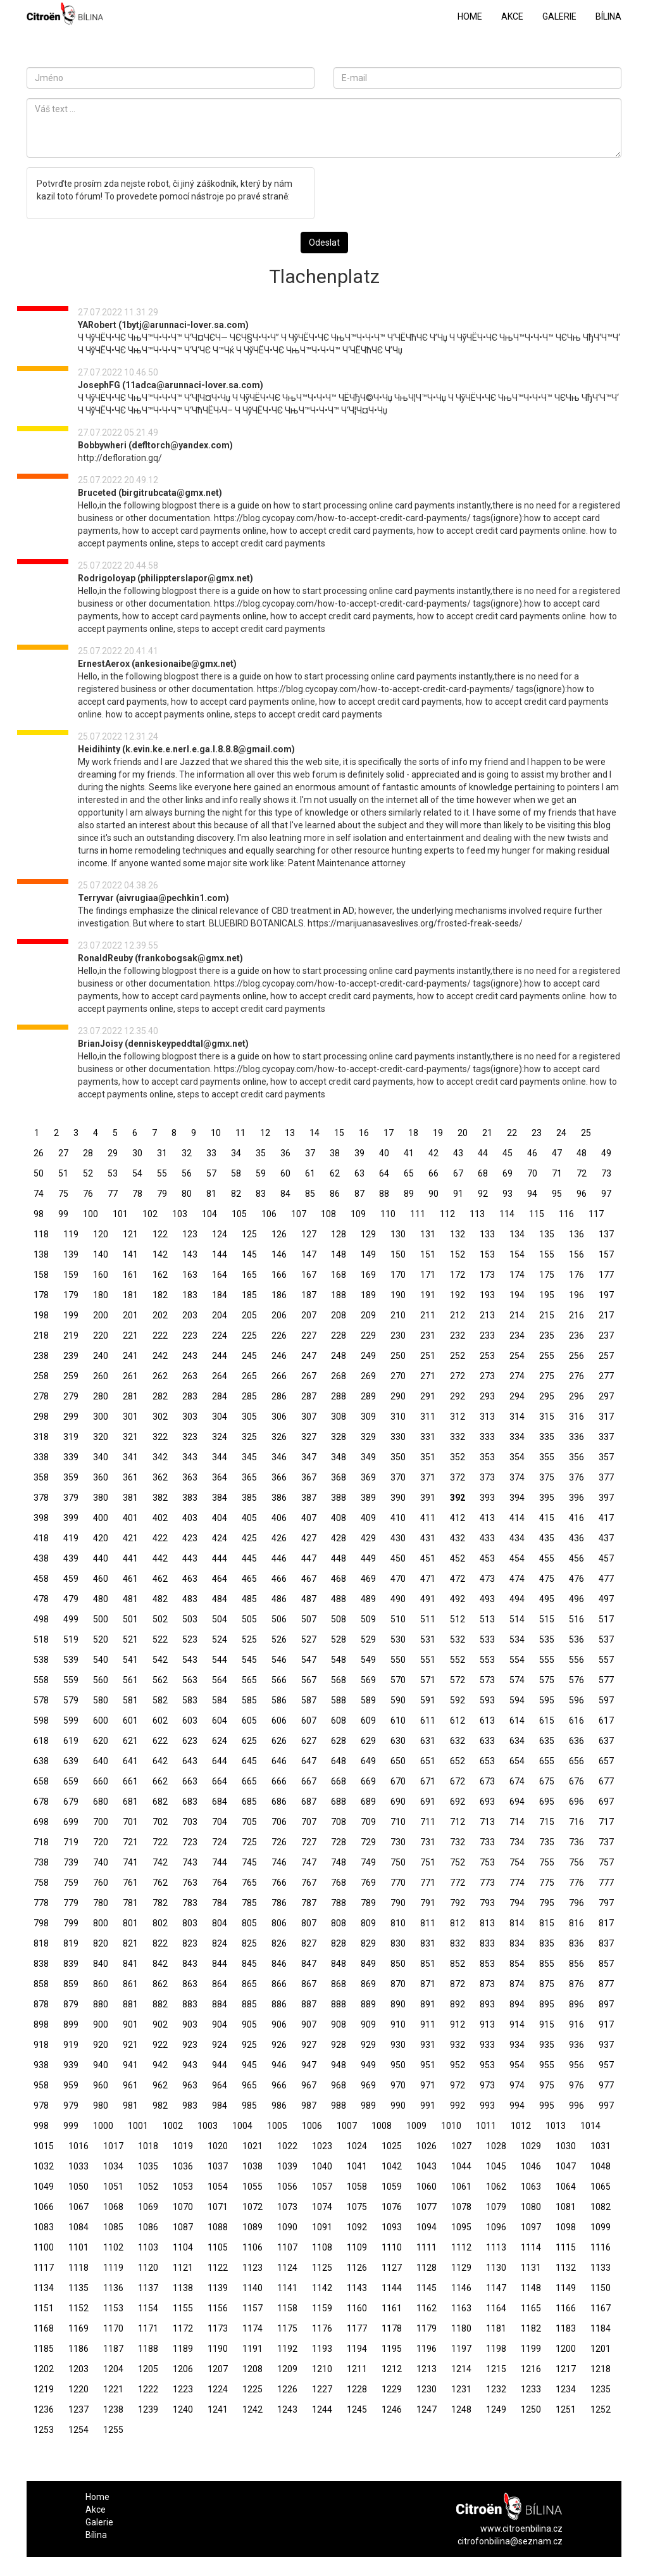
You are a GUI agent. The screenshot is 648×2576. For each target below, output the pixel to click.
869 (368, 1984)
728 (338, 1842)
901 (130, 2024)
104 (209, 1214)
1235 (600, 2389)
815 (546, 1923)
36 (285, 1153)
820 (100, 1943)
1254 (78, 2430)
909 (368, 2024)
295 (546, 1396)
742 (160, 1862)
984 (219, 2105)
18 (413, 1133)
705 (249, 1822)
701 (130, 1822)
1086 (148, 2227)
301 (130, 1416)
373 (487, 1477)
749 (368, 1862)
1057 (322, 2186)
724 (219, 1842)
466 (279, 1579)
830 (398, 1943)
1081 (566, 2207)
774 (517, 1883)
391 (427, 1498)
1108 (322, 2247)
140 (100, 1254)
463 (189, 1579)
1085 (113, 2227)
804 (219, 1923)
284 (219, 1396)
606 (279, 1720)
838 (41, 1964)
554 (517, 1660)
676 (576, 1781)
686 (279, 1801)
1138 (183, 2288)
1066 (44, 2207)
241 (130, 1356)
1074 (322, 2207)
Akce (512, 16)
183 (189, 1295)
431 (427, 1538)
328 (338, 1437)
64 (384, 1173)
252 (457, 1356)
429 (368, 1538)
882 (160, 2004)
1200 (566, 2349)
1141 (287, 2288)
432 (457, 1538)
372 (457, 1477)
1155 (183, 2308)
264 (219, 1376)
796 (576, 1903)
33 (211, 1153)
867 (308, 1984)
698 (41, 1822)
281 (130, 1396)
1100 (44, 2247)
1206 (183, 2369)
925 (249, 2045)
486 (279, 1599)
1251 (566, 2409)
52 (88, 1173)
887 (308, 2004)
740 (100, 1862)
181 (130, 1295)
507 (308, 1619)
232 (457, 1335)
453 (487, 1558)
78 (137, 1194)
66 (433, 1173)
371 (427, 1477)
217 (606, 1315)
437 (606, 1538)
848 (338, 1964)
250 (398, 1356)
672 (457, 1781)
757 (606, 1862)
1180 (461, 2328)
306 (279, 1416)
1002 (173, 2126)
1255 (113, 2430)
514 (517, 1619)
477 (606, 1579)
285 (249, 1396)
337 (606, 1437)
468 (338, 1579)
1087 (183, 2227)
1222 (148, 2389)
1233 (531, 2389)
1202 (44, 2369)
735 (546, 1842)
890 (398, 2004)
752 (457, 1862)
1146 (461, 2288)
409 (368, 1518)
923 (189, 2045)
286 (279, 1396)
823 (189, 1943)
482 (160, 1599)
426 (279, 1538)
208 (338, 1315)
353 (487, 1457)
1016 (78, 2146)
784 (219, 1903)
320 (100, 1437)
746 (279, 1862)
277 (606, 1376)
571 (427, 1680)
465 (249, 1579)
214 (517, 1315)
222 (160, 1335)
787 (308, 1903)
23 (537, 1133)
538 (41, 1660)
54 (137, 1173)
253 (487, 1356)
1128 (426, 2268)
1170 (113, 2328)
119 (70, 1234)
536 (576, 1639)
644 (219, 1761)
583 (189, 1700)
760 (100, 1883)
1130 (496, 2268)
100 (90, 1214)
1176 (322, 2328)
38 (335, 1153)
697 (606, 1801)
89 (409, 1194)
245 (249, 1356)
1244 (322, 2409)
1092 (357, 2227)
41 (409, 1153)
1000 (103, 2126)
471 (427, 1579)
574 (517, 1680)
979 (70, 2105)
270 (398, 1376)
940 (100, 2065)
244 (219, 1356)
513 (487, 1619)
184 (219, 1295)
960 (100, 2085)
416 (576, 1518)
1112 (461, 2247)
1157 (252, 2308)
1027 (461, 2146)
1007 (347, 2126)
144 (219, 1254)
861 (130, 1984)
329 (368, 1437)
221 (130, 1335)
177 (606, 1275)
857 (606, 1964)
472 (457, 1579)
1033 (78, 2166)
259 (70, 1376)
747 (308, 1862)
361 (130, 1477)
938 (41, 2065)
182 (160, 1295)
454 (517, 1558)
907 (308, 2024)
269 (368, 1376)
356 (576, 1457)
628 (338, 1741)
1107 (287, 2247)
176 (576, 1275)
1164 (496, 2308)
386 (279, 1498)
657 (606, 1761)
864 (219, 1984)
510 (398, 1619)
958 (41, 2085)
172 (457, 1275)
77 (113, 1194)
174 (517, 1275)
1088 (218, 2227)
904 (219, 2024)
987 (308, 2105)
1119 (113, 2268)
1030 (566, 2146)
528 (338, 1639)
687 (308, 1801)
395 (546, 1498)
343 (189, 1457)
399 (70, 1518)
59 (261, 1173)
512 (457, 1619)
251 (427, 1356)
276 (576, 1376)
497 (606, 1599)
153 (487, 1254)
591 (427, 1700)
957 (606, 2065)
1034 (113, 2166)
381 (130, 1498)
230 (398, 1335)
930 (398, 2045)
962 (160, 2085)
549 (368, 1660)
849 (368, 1964)
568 (338, 1680)
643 (189, 1761)
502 (160, 1619)
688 (338, 1801)
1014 (590, 2126)
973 (487, 2085)
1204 (113, 2369)
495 (546, 1599)
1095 (461, 2227)
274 (517, 1376)
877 (606, 1984)
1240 (183, 2409)
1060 (426, 2186)
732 (457, 1842)
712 (457, 1822)
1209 (287, 2369)
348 (338, 1457)
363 (189, 1477)
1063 (531, 2186)
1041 (357, 2166)
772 (457, 1883)
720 (100, 1842)
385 (249, 1498)
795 (546, 1903)
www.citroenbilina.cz (521, 2528)
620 (100, 1741)
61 (310, 1173)
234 (517, 1335)
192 (457, 1295)
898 (41, 2024)
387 (308, 1498)
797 (606, 1903)
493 (487, 1599)
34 (236, 1153)
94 (532, 1194)
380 (100, 1498)
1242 (252, 2409)
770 (398, 1883)
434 (517, 1538)
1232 (496, 2389)
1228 (357, 2389)
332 (457, 1437)
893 (487, 2004)
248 (338, 1356)
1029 (531, 2146)
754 (517, 1862)
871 (427, 1984)
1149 (566, 2288)
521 (130, 1639)
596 (576, 1700)
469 (368, 1579)
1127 (392, 2268)
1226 (287, 2389)
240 (100, 1356)
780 (100, 1903)
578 (41, 1700)
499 (70, 1619)
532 (457, 1639)
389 (368, 1498)
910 (398, 2024)
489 (368, 1599)
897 (606, 2004)
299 (70, 1416)
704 (219, 1822)
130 (398, 1234)
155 (546, 1254)
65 (409, 1173)
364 (219, 1477)
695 (546, 1801)
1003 (207, 2126)
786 (279, 1903)
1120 (148, 2268)
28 (88, 1153)
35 (261, 1153)
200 (100, 1315)
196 (576, 1295)
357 (606, 1457)
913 (487, 2024)
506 (279, 1619)
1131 (531, 2268)
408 (338, 1518)
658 (41, 1781)
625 (249, 1741)
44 (483, 1153)
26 (39, 1153)
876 (576, 1984)
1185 (44, 2349)
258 (41, 1376)
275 (546, 1376)
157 (606, 1254)
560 (100, 1680)
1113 (496, 2247)
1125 (322, 2268)
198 (41, 1315)
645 (249, 1761)
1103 (148, 2247)
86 (335, 1194)
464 (219, 1579)
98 (39, 1214)
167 (308, 1275)
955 (546, 2065)
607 (308, 1720)
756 (576, 1862)
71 (557, 1173)
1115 (566, 2247)
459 (70, 1579)
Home (470, 16)
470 (398, 1579)
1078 (461, 2207)
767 (308, 1883)
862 (160, 1984)
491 (427, 1599)
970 (398, 2085)
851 (427, 1964)
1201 (600, 2349)
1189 (183, 2349)
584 (219, 1700)
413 (487, 1518)
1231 (461, 2389)
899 (70, 2024)
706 (279, 1822)
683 (189, 1801)
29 (113, 1153)
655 (546, 1761)
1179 (426, 2328)
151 (427, 1254)
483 (189, 1599)
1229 (392, 2389)
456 (576, 1558)
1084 (78, 2227)
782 (160, 1903)
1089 (252, 2227)
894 (517, 2004)
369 (368, 1477)
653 (487, 1761)
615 (546, 1720)
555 (546, 1660)
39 (359, 1153)
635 (546, 1741)
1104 (183, 2247)
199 (70, 1315)
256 (576, 1356)
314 (517, 1416)
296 (576, 1396)
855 (546, 1964)
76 (88, 1194)
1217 (566, 2369)
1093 (392, 2227)
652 (457, 1761)
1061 (461, 2186)
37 (310, 1153)
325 (249, 1437)
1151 (44, 2308)
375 (546, 1477)
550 (398, 1660)
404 (219, 1518)
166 (279, 1275)
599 (70, 1720)
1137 (148, 2288)
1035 (148, 2166)
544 (219, 1660)
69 (507, 1173)
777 (606, 1883)
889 (368, 2004)
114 (506, 1214)
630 (398, 1741)
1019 (183, 2146)
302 (160, 1416)
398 (41, 1518)
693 (487, 1801)
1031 (600, 2146)
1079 (496, 2207)
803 (189, 1923)
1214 (461, 2369)
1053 (183, 2186)
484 (219, 1599)
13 (290, 1133)
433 (487, 1538)
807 (308, 1923)
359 (70, 1477)
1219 (44, 2389)
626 (279, 1741)
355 (546, 1457)
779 (70, 1903)
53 (113, 1173)
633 (487, 1741)
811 (427, 1923)
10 (216, 1133)
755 (546, 1862)
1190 (218, 2349)
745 (249, 1862)
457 (606, 1558)
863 (189, 1984)
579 (70, 1700)
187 (308, 1295)
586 (279, 1700)
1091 (322, 2227)
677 (606, 1781)
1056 (287, 2186)
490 (398, 1599)
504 (219, 1619)
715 (546, 1822)
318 (41, 1437)
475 (546, 1579)
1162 (426, 2308)
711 (427, 1822)
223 (189, 1335)
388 (338, 1498)
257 (606, 1356)
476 (576, 1579)
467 (308, 1579)
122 (160, 1234)
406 (279, 1518)
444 (219, 1558)
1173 (218, 2328)
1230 (426, 2389)
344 (219, 1457)
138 (41, 1254)
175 (546, 1275)
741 (130, 1862)
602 (160, 1720)
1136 (113, 2288)
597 (606, 1700)
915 (546, 2024)
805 (249, 1923)
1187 (113, 2349)
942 (160, 2065)
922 (160, 2045)
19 (438, 1133)
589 (368, 1700)
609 (368, 1720)
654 (517, 1761)
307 (308, 1416)
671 (427, 1781)
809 (368, 1923)
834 (517, 1943)
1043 (426, 2166)
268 (338, 1376)
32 (187, 1153)
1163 (461, 2308)
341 (130, 1457)
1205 (148, 2369)
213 (487, 1315)
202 (160, 1315)
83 (261, 1194)
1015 (44, 2146)
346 (279, 1457)
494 (517, 1599)
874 (517, 1984)
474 (517, 1579)
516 (576, 1619)
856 (576, 1964)
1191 (252, 2349)
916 (576, 2024)
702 (160, 1822)
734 (517, 1842)
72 (581, 1173)
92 (483, 1194)
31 (162, 1153)
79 (162, 1194)
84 (285, 1194)
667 (308, 1781)
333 (487, 1437)
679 (70, 1801)
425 (249, 1538)
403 (189, 1518)
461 (130, 1579)
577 (606, 1680)
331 (427, 1437)
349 (368, 1457)
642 (160, 1761)
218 (41, 1335)
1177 (357, 2328)
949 (368, 2065)
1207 (218, 2369)
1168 (44, 2328)
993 (487, 2105)
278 (41, 1396)
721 (130, 1842)
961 (130, 2085)
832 (457, 1943)
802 (160, 1923)
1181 (496, 2328)
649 (368, 1761)
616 (576, 1720)
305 (249, 1416)
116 (566, 1214)
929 (368, 2045)
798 (41, 1923)
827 (308, 1943)
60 (285, 1173)
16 (364, 1133)
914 (517, 2024)
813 (487, 1923)
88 (384, 1194)
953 (487, 2065)
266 (279, 1376)
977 (606, 2085)
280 (100, 1396)
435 (546, 1538)
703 (189, 1822)
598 (41, 1720)
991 (427, 2105)
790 (398, 1903)
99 (63, 1214)
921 (130, 2045)
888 (338, 2004)
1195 (392, 2349)
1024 (357, 2146)
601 (130, 1720)
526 (279, 1639)
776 (576, 1883)
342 (160, 1457)
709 (368, 1822)
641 (130, 1761)
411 (427, 1518)
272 (457, 1376)
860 (100, 1984)
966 (279, 2085)
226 (279, 1335)
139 (70, 1254)
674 (517, 1781)
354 (517, 1457)
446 (279, 1558)
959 (70, 2085)
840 (100, 1964)
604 (219, 1720)
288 (338, 1396)
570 (398, 1680)
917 (606, 2024)
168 (338, 1275)
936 (576, 2045)
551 (427, 1660)
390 (398, 1498)
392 (457, 1498)
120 (100, 1234)
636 (576, 1741)
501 (130, 1619)
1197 (461, 2349)
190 (398, 1295)
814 (517, 1923)
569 (368, 1680)
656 (576, 1761)
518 (41, 1639)
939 (70, 2065)
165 (249, 1275)
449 (368, 1558)
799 (70, 1923)
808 (338, 1923)
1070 (183, 2207)
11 (240, 1133)
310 (398, 1416)
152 (457, 1254)
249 (368, 1356)
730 (398, 1842)
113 (477, 1214)
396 (576, 1498)
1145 (426, 2288)
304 (219, 1416)
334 (517, 1437)
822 (160, 1943)
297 (606, 1396)
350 (398, 1457)
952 (457, 2065)
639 (70, 1761)
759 (70, 1883)
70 (532, 1173)
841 (130, 1964)
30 (137, 1153)
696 (576, 1801)
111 (417, 1214)
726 (279, 1842)
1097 (531, 2227)
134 (517, 1234)
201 (130, 1315)
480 (100, 1599)
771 (427, 1883)
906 (279, 2024)
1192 (287, 2349)
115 (536, 1214)
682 (160, 1801)
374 (517, 1477)
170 (398, 1275)
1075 (357, 2207)
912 (457, 2024)
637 (606, 1741)
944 (219, 2065)
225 (249, 1335)
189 (368, 1295)
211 (427, 1315)
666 (279, 1781)
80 (187, 1194)
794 (517, 1903)
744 (219, 1862)
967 (308, 2085)
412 (457, 1518)
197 (606, 1295)
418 (41, 1538)
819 (70, 1943)
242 (160, 1356)
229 (368, 1335)
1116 (600, 2247)
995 (546, 2105)
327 (308, 1437)
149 (368, 1254)
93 (507, 1194)
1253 (44, 2430)
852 (457, 1964)
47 (557, 1153)
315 (546, 1416)
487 (308, 1599)
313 (487, 1416)
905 (249, 2024)
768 (338, 1883)
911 (427, 2024)
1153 (113, 2308)
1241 (218, 2409)
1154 (148, 2308)
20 (463, 1133)
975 (546, 2085)
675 (546, 1781)
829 (368, 1943)
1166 (566, 2308)
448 (338, 1558)
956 (576, 2065)
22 (512, 1133)
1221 (113, 2389)
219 (70, 1335)
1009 (416, 2126)
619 (70, 1741)
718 (41, 1842)
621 (130, 1741)
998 (41, 2126)
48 (581, 1153)
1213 (426, 2369)
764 (219, 1883)
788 (338, 1903)
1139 (218, 2288)
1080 (531, 2207)
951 (427, 2065)
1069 (148, 2207)
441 (130, 1558)
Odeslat (324, 242)
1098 (566, 2227)
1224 (218, 2389)
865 (249, 1984)
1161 (392, 2308)
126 (279, 1234)
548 (338, 1660)
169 (368, 1275)
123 (189, 1234)
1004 (242, 2126)
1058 (357, 2186)
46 (532, 1153)
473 (487, 1579)
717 (606, 1822)
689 (368, 1801)
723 (189, 1842)
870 (398, 1984)
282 (160, 1396)
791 (427, 1903)
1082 (600, 2207)
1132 (566, 2268)
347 (308, 1457)
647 (308, 1761)
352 (457, 1457)
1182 (531, 2328)
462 (160, 1579)
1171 (148, 2328)
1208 (252, 2369)
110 (388, 1214)
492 (457, 1599)
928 (338, 2045)
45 (507, 1153)
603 (189, 1720)
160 (100, 1275)
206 (279, 1315)
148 (338, 1254)
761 (130, 1883)
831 (427, 1943)
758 (41, 1883)
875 (546, 1984)
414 (517, 1518)
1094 (426, 2227)
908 (338, 2024)
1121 (183, 2268)
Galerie (559, 16)
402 (160, 1518)
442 (160, 1558)
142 (160, 1254)
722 (160, 1842)
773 (487, 1883)
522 (160, 1639)
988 (338, 2105)
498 (41, 1619)
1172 (183, 2328)
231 (427, 1335)
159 (70, 1275)
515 (546, 1619)
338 (41, 1457)
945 (249, 2065)
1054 (218, 2186)
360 (100, 1477)
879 (70, 2004)
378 (41, 1498)
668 (338, 1781)
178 (41, 1295)
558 (41, 1680)
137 (606, 1234)
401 (130, 1518)
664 (219, 1781)
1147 (496, 2288)
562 (160, 1680)
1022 (287, 2146)
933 (487, 2045)
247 (308, 1356)
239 (70, 1356)
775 (546, 1883)
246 (279, 1356)
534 (517, 1639)
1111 (426, 2247)
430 (398, 1538)
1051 (113, 2186)
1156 (218, 2308)
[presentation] (429, 192)
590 (398, 1700)
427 (308, 1538)
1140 (252, 2288)
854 (517, 1964)
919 (70, 2045)
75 (63, 1194)
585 (249, 1700)
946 (279, 2065)
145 (249, 1254)
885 (249, 2004)
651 (427, 1761)
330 (398, 1437)
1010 (451, 2126)
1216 (531, 2369)
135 (546, 1234)
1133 (600, 2268)
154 (517, 1254)
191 (427, 1295)
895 (546, 2004)
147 (308, 1254)
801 (130, 1923)
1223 (183, 2389)
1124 (287, 2268)
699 (70, 1822)
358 (41, 1477)
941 (130, 2065)
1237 (78, 2409)
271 (427, 1376)
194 (517, 1295)
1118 (78, 2268)
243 (189, 1356)
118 (41, 1234)
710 (398, 1822)
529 (368, 1639)
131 (427, 1234)
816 (576, 1923)
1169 (78, 2328)
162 (160, 1275)
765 (249, 1883)
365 (249, 1477)
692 (457, 1801)
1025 (392, 2146)
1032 (44, 2166)
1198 (496, 2349)
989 (368, 2105)
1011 (486, 2126)
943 (189, 2065)
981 (130, 2105)
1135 (78, 2288)
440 (100, 1558)
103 (179, 1214)
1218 (600, 2369)
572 (457, 1680)
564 (219, 1680)
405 (249, 1518)
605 (249, 1720)
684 (219, 1801)
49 (606, 1153)
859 (70, 1984)
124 (219, 1234)
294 (517, 1396)
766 (279, 1883)
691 (427, 1801)
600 (100, 1720)
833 (487, 1943)
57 (211, 1173)
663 (189, 1781)
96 (581, 1194)
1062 (496, 2186)
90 (433, 1194)
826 (279, 1943)
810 (398, 1923)
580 (100, 1700)
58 (236, 1173)
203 (189, 1315)
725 (249, 1842)
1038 (252, 2166)
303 (189, 1416)
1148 (531, 2288)
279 (70, 1396)
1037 (218, 2166)
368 (338, 1477)
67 (458, 1173)
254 (517, 1356)
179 (70, 1295)
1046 (531, 2166)
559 (70, 1680)
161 (130, 1275)
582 (160, 1700)
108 (328, 1214)
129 (368, 1234)
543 (189, 1660)
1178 (392, 2328)
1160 (357, 2308)
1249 (496, 2409)
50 (39, 1173)
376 (576, 1477)
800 (100, 1923)
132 (457, 1234)
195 (546, 1295)
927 (308, 2045)
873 (487, 1984)
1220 (78, 2389)
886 (279, 2004)
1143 (357, 2288)
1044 (461, 2166)
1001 (138, 2126)
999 (70, 2126)
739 (70, 1862)
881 (130, 2004)
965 (249, 2085)
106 (269, 1214)
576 (576, 1680)
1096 (496, 2227)
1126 (357, 2268)
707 (308, 1822)
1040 (322, 2166)
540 (100, 1660)
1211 (357, 2369)
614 (517, 1720)
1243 (287, 2409)
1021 (252, 2146)
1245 (357, 2409)
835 (546, 1943)
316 (576, 1416)
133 (487, 1234)
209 (368, 1315)
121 (130, 1234)
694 (517, 1801)
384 (219, 1498)
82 (236, 1194)
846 (279, 1964)
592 (457, 1700)
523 (189, 1639)
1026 (426, 2146)
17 (388, 1133)
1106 (252, 2247)
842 (160, 1964)
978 (41, 2105)
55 (162, 1173)
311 (427, 1416)
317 (606, 1416)
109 (358, 1214)
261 (130, 1376)
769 (368, 1883)
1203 (78, 2369)
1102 (113, 2247)
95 (557, 1194)
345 (249, 1457)
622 (160, 1741)
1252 (600, 2409)
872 (457, 1984)
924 (219, 2045)
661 (130, 1781)
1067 (78, 2207)
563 (189, 1680)
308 (338, 1416)
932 (457, 2045)
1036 (183, 2166)
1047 (566, 2166)
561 (130, 1680)
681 (130, 1801)
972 (457, 2085)
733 (487, 1842)
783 (189, 1903)
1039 (287, 2166)
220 (100, 1335)
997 (606, 2105)
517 (606, 1619)
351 (427, 1457)
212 (457, 1315)
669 (368, 1781)
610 (398, 1720)
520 (100, 1639)
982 (160, 2105)
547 (308, 1660)
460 (100, 1579)
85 (310, 1194)
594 (517, 1700)
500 (100, 1619)
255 (546, 1356)
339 (70, 1457)
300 (100, 1416)
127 (308, 1234)
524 (219, 1639)
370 (398, 1477)
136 (576, 1234)
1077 (426, 2207)
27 (63, 1153)
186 (279, 1295)
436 (576, 1538)
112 (447, 1214)
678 (41, 1801)
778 (41, 1903)
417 (606, 1518)
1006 (312, 2126)
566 (279, 1680)
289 (368, 1396)
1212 (392, 2369)
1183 (566, 2328)
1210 (322, 2369)
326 (279, 1437)
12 (265, 1133)
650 (398, 1761)
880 (100, 2004)
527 (308, 1639)
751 (427, 1862)
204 (219, 1315)
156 (576, 1254)
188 (338, 1295)
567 (308, 1680)
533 (487, 1639)
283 (189, 1396)
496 (576, 1599)
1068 (113, 2207)
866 (279, 1984)
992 (457, 2105)
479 (70, 1599)
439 (70, 1558)
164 (219, 1275)
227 (308, 1335)
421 (130, 1538)
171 (427, 1275)
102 (150, 1214)
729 (368, 1842)
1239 (148, 2409)
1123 (252, 2268)
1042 (392, 2166)
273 (487, 1376)
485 (249, 1599)
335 (546, 1437)
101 (120, 1214)
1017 (113, 2146)
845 (249, 1964)
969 (368, 2085)
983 (189, 2105)
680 (100, 1801)
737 (606, 1842)
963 (189, 2085)
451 (427, 1558)
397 (606, 1498)
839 (70, 1964)
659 (70, 1781)
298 (41, 1416)
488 (338, 1599)
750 (398, 1862)
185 (249, 1295)
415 (546, 1518)
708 (338, 1822)
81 (211, 1194)
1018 (148, 2146)
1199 (531, 2349)
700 (100, 1822)
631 (427, 1741)
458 (41, 1579)
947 (308, 2065)
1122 (218, 2268)
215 (546, 1315)
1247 (426, 2409)
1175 (287, 2328)
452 (457, 1558)
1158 (287, 2308)
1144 (392, 2288)
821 (130, 1943)
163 (189, 1275)
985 (249, 2105)
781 (130, 1903)
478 (41, 1599)
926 (279, 2045)
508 (338, 1619)
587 (308, 1700)
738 (41, 1862)
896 (576, 2004)
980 (100, 2105)
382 (160, 1498)
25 (586, 1133)
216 (576, 1315)
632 (457, 1741)
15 (339, 1133)
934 (517, 2045)
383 (189, 1498)
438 (41, 1558)
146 (279, 1254)
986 (279, 2105)
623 (189, 1741)
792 (457, 1903)
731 (427, 1842)
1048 (600, 2166)
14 (314, 1133)
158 (41, 1275)
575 (546, 1680)
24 (561, 1133)
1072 (252, 2207)
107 (298, 1214)
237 (606, 1335)
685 (249, 1801)
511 (427, 1619)
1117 (44, 2268)
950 (398, 2065)
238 (41, 1356)
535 (546, 1639)
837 (606, 1943)
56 (187, 1173)
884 (219, 2004)
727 (308, 1842)
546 (279, 1660)
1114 (531, 2247)
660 (100, 1781)
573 (487, 1680)
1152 (78, 2308)
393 (487, 1498)
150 (398, 1254)
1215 (496, 2369)
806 (279, 1923)
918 (41, 2045)
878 (41, 2004)
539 (70, 1660)
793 (487, 1903)
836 (576, 1943)
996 (576, 2105)
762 (160, 1883)
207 (308, 1315)
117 (596, 1214)
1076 (392, 2207)
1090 (287, 2227)
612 (457, 1720)
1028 (496, 2146)
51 (63, 1173)
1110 (392, 2247)
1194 (357, 2349)
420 (100, 1538)
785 (249, 1903)
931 (427, 2045)
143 (189, 1254)
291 (427, 1396)
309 (368, 1416)
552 (457, 1660)
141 (130, 1254)
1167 (600, 2308)
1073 (287, 2207)
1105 (218, 2247)
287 (308, 1396)
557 (606, 1660)
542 (160, 1660)
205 (249, 1315)
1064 (566, 2186)
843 (189, 1964)
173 (487, 1275)
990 (398, 2105)
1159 (322, 2308)
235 (546, 1335)
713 (487, 1822)
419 (70, 1538)
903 (189, 2024)
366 (279, 1477)
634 (517, 1741)
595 (546, 1700)
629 (368, 1741)
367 (308, 1477)
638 (41, 1761)
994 (517, 2105)
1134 (44, 2288)
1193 (322, 2349)
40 (384, 1153)
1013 (555, 2126)
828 (338, 1943)
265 (249, 1376)
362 (160, 1477)
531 (427, 1639)
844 (219, 1964)
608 (338, 1720)
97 (606, 1194)
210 (398, 1315)
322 (160, 1437)
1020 (218, 2146)
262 (160, 1376)
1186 (78, 2349)
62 (335, 1173)
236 (576, 1335)
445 (249, 1558)
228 (338, 1335)
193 (487, 1295)
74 (39, 1194)
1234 (566, 2389)
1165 (531, 2308)
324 (219, 1437)
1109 (357, 2247)
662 (160, 1781)
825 (249, 1943)
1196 (426, 2349)
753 (487, 1862)
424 (219, 1538)
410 (398, 1518)
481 (130, 1599)
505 (249, 1619)
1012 (521, 2126)
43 (458, 1153)
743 (189, 1862)
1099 (600, 2227)
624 (219, 1741)
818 (41, 1943)
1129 (461, 2268)
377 (606, 1477)
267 (308, 1376)
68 (483, 1173)
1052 (148, 2186)
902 (160, 2024)
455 (546, 1558)
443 (189, 1558)
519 (70, 1639)
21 (487, 1133)
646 (279, 1761)
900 (100, 2024)
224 (219, 1335)
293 (487, 1396)
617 (606, 1720)
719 (70, 1842)
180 (100, 1295)
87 (359, 1194)
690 (398, 1801)
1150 (600, 2288)
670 (398, 1781)
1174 (252, 2328)
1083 (44, 2227)
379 (70, 1498)
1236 (44, 2409)
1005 (277, 2126)
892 (457, 2004)
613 (487, 1720)
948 (338, 2065)
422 (160, 1538)
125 (249, 1234)
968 (338, 2085)
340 (100, 1457)
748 (338, 1862)
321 (130, 1437)
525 (249, 1639)
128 (338, 1234)
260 (100, 1376)
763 (189, 1883)
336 (576, 1437)
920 (100, 2045)
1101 (78, 2247)
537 (606, 1639)
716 (576, 1822)
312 (457, 1416)
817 (606, 1923)
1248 (461, 2409)
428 (338, 1538)
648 (338, 1761)
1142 (322, 2288)
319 (70, 1437)
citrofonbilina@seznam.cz (510, 2541)
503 (189, 1619)
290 (398, 1396)
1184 (600, 2328)
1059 (392, 2186)
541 (130, 1660)
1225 (252, 2389)
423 (189, 1538)
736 (576, 1842)
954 (517, 2065)
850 (398, 1964)
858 (41, 1984)
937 (606, 2045)
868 (338, 1984)
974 (517, 2085)
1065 (600, 2186)
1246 (392, 2409)
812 (457, 1923)
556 (576, 1660)
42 (433, 1153)
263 (189, 1376)
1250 (531, 2409)
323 (189, 1437)
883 (189, 2004)
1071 (218, 2207)
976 (576, 2085)
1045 (496, 2166)
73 (606, 1173)
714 (517, 1822)
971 (427, 2085)
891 (427, 2004)
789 (368, 1903)
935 (546, 2045)
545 (249, 1660)
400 (100, 1518)
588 (338, 1700)
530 (398, 1639)
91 (458, 1194)
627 (308, 1741)
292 (457, 1396)
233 (487, 1335)
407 (308, 1518)
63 (359, 1173)
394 (517, 1498)
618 (41, 1741)
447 (308, 1558)
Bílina (608, 16)
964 (219, 2085)
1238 (113, 2409)
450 (398, 1558)
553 (487, 1660)
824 (219, 1943)
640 (100, 1761)
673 (487, 1781)
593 (487, 1700)
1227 (322, 2389)
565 (249, 1680)
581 (130, 1700)
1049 (44, 2186)
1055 (252, 2186)
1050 (78, 2186)
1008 (381, 2126)
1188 (148, 2349)
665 (249, 1781)
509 (368, 1619)
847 (308, 1964)
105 (239, 1214)
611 (427, 1720)
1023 (322, 2146)
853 (487, 1964)
